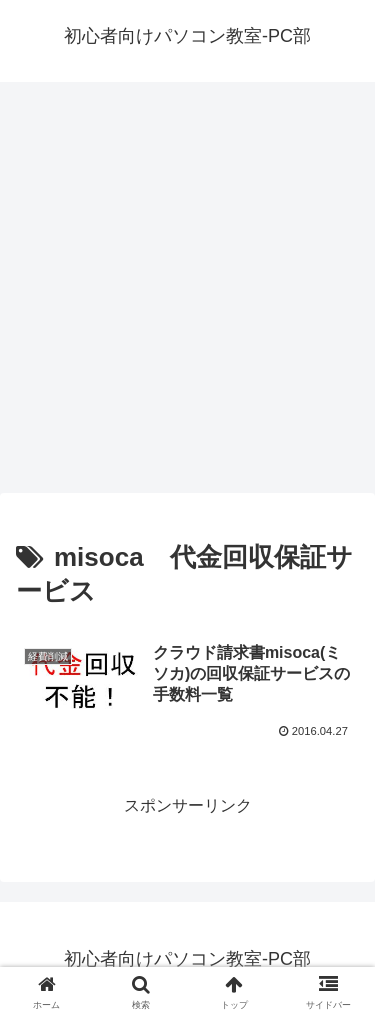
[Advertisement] (187, 293)
